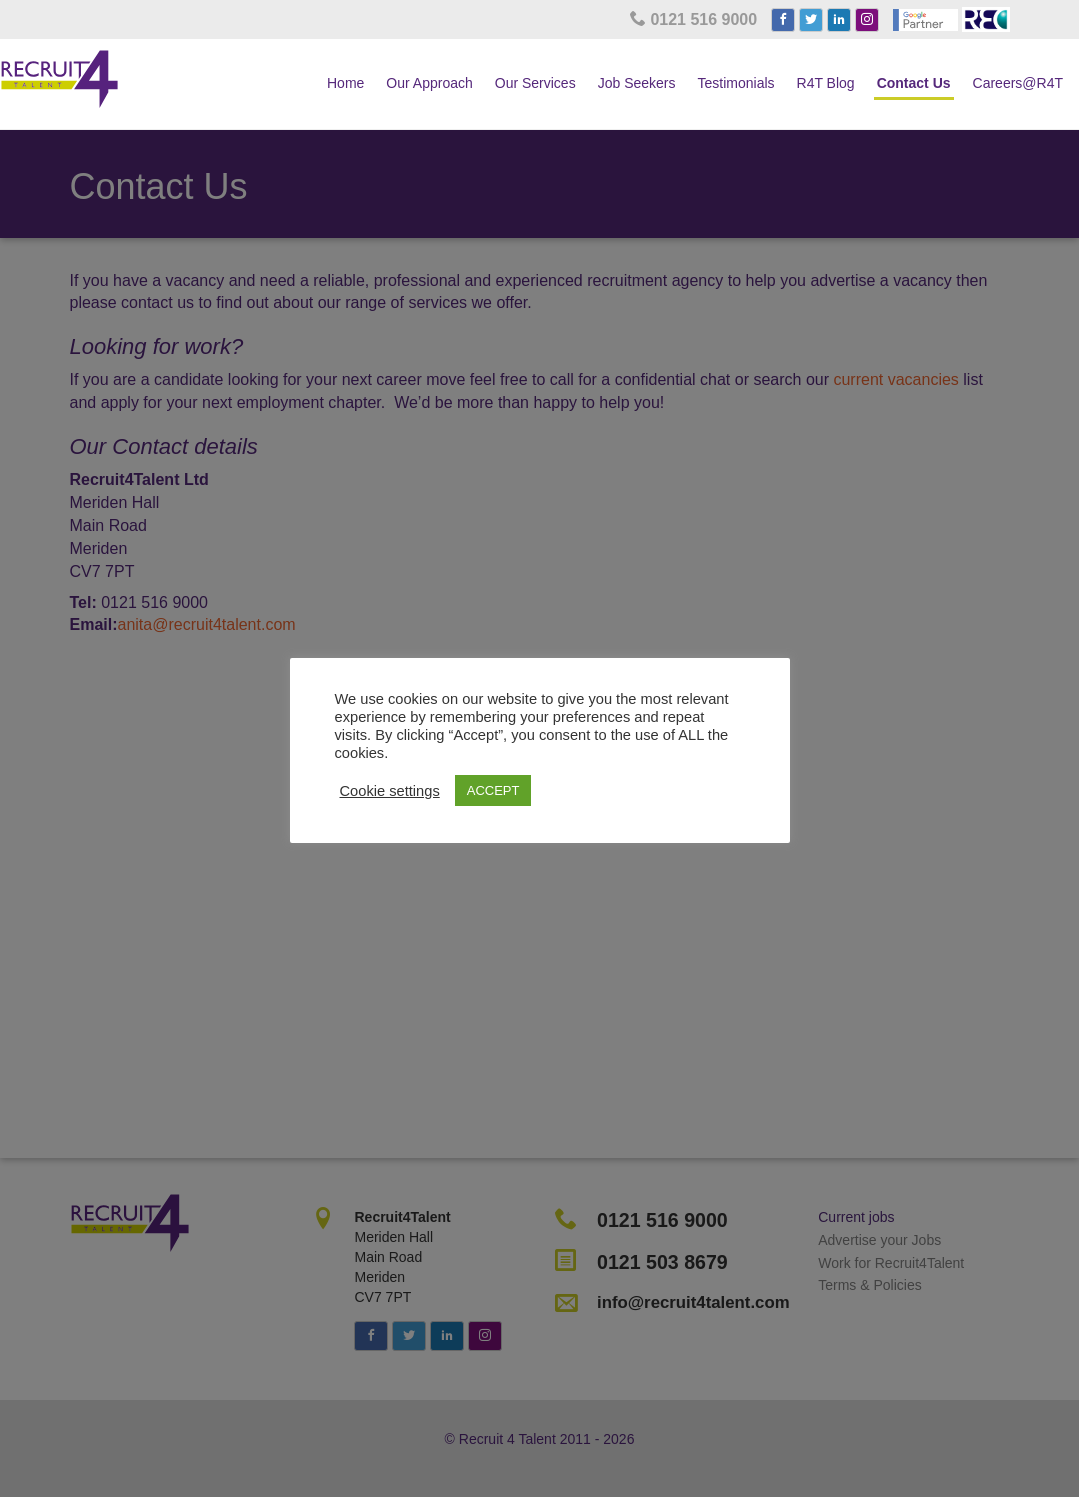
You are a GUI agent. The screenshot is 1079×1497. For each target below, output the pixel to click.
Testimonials (736, 83)
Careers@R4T (1018, 83)
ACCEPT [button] (493, 790)
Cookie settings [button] (390, 791)
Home (345, 83)
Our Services (535, 83)
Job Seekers (637, 83)
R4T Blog (826, 83)
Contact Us (914, 83)
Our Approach (429, 83)
